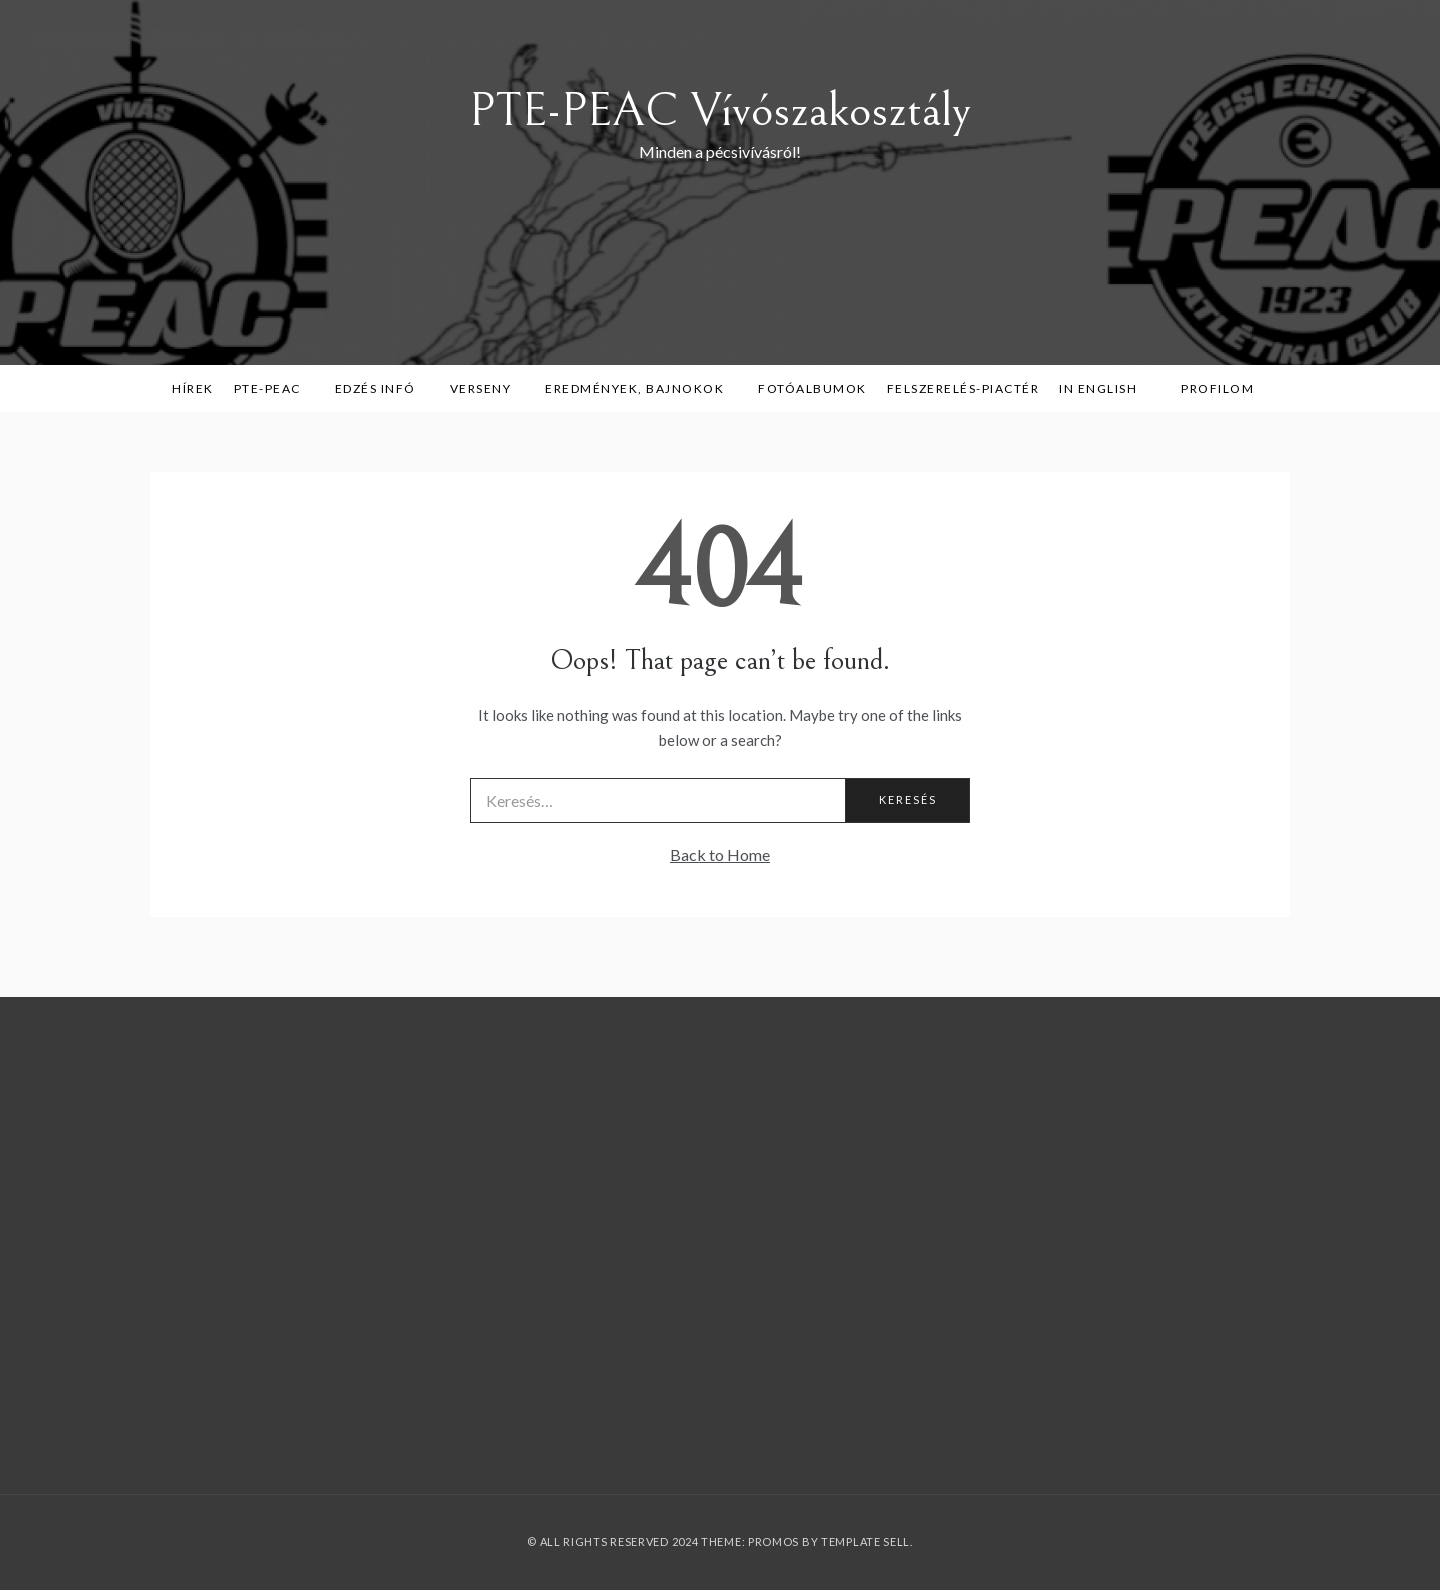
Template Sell (865, 1541)
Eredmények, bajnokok (641, 388)
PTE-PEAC (274, 388)
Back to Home (720, 854)
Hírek (193, 388)
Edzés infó (382, 388)
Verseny (488, 388)
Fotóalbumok (812, 388)
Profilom (1217, 388)
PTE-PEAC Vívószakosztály (720, 110)
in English (1105, 388)
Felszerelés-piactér (963, 388)
